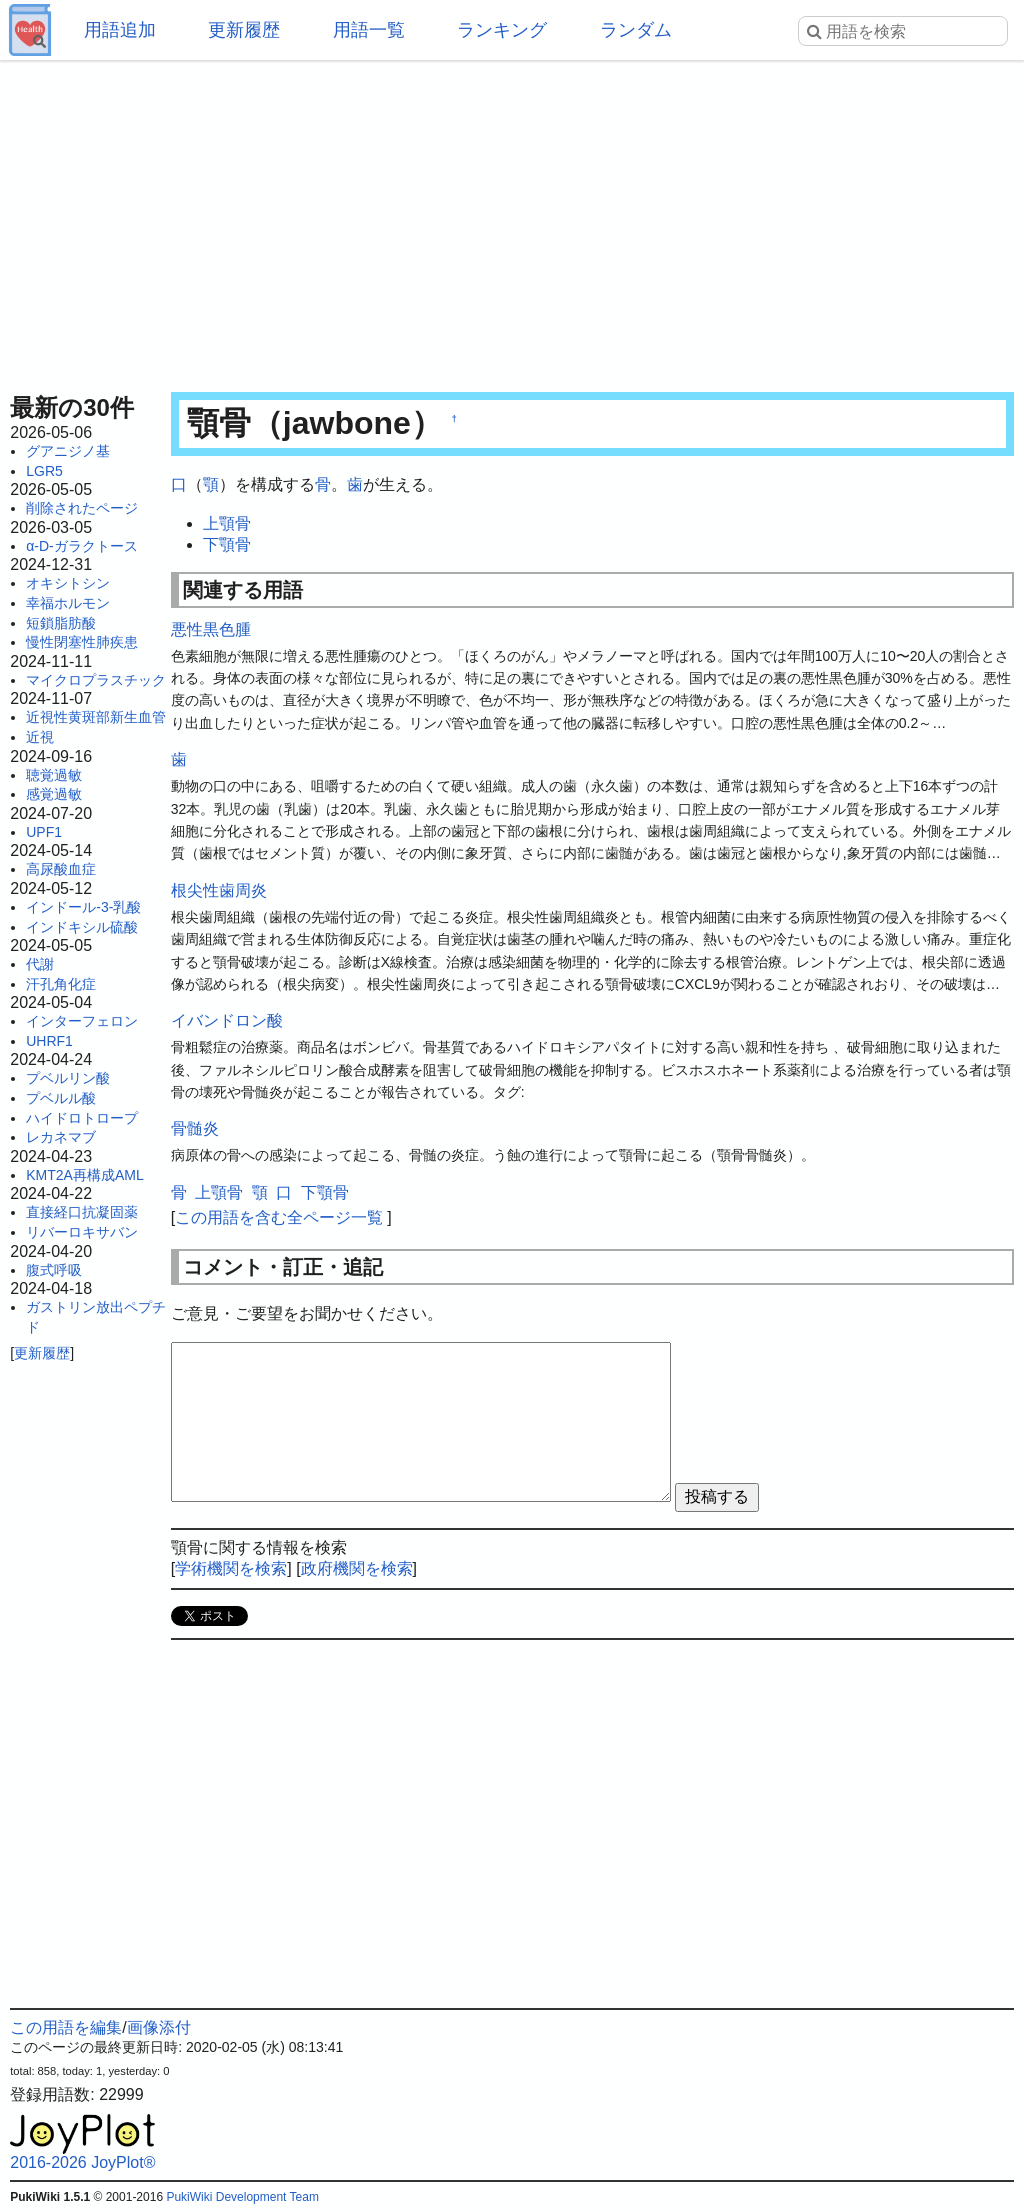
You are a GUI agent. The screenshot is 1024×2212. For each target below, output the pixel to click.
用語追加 (120, 30)
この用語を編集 (66, 2027)
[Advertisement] (512, 220)
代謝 (40, 964)
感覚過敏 (54, 794)
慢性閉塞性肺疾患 (82, 642)
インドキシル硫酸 (82, 927)
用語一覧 (369, 30)
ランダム (636, 30)
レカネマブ (61, 1137)
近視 (40, 737)
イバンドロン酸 (227, 1020)
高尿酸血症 (61, 869)
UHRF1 (49, 1041)
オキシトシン (68, 583)
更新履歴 (244, 30)
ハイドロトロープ (82, 1118)
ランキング (502, 30)
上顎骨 (227, 523)
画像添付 (159, 2027)
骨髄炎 (195, 1128)
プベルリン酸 (68, 1078)
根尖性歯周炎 (219, 890)
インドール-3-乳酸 (83, 907)
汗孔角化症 (61, 984)
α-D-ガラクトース (82, 546)
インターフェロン (82, 1021)
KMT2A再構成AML (84, 1175)
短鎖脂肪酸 (61, 623)
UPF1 (44, 832)
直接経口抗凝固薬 (82, 1212)
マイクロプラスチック (96, 680)
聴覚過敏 (54, 775)
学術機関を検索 (231, 1568)
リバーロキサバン (82, 1232)
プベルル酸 (61, 1098)
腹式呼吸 (54, 1270)
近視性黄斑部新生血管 (96, 717)
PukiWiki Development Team (242, 2197)
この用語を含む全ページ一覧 (279, 1217)
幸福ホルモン (68, 603)
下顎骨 (227, 544)
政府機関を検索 (357, 1568)
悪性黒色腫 (211, 629)
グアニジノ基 (68, 451)
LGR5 (44, 471)
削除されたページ (82, 508)
